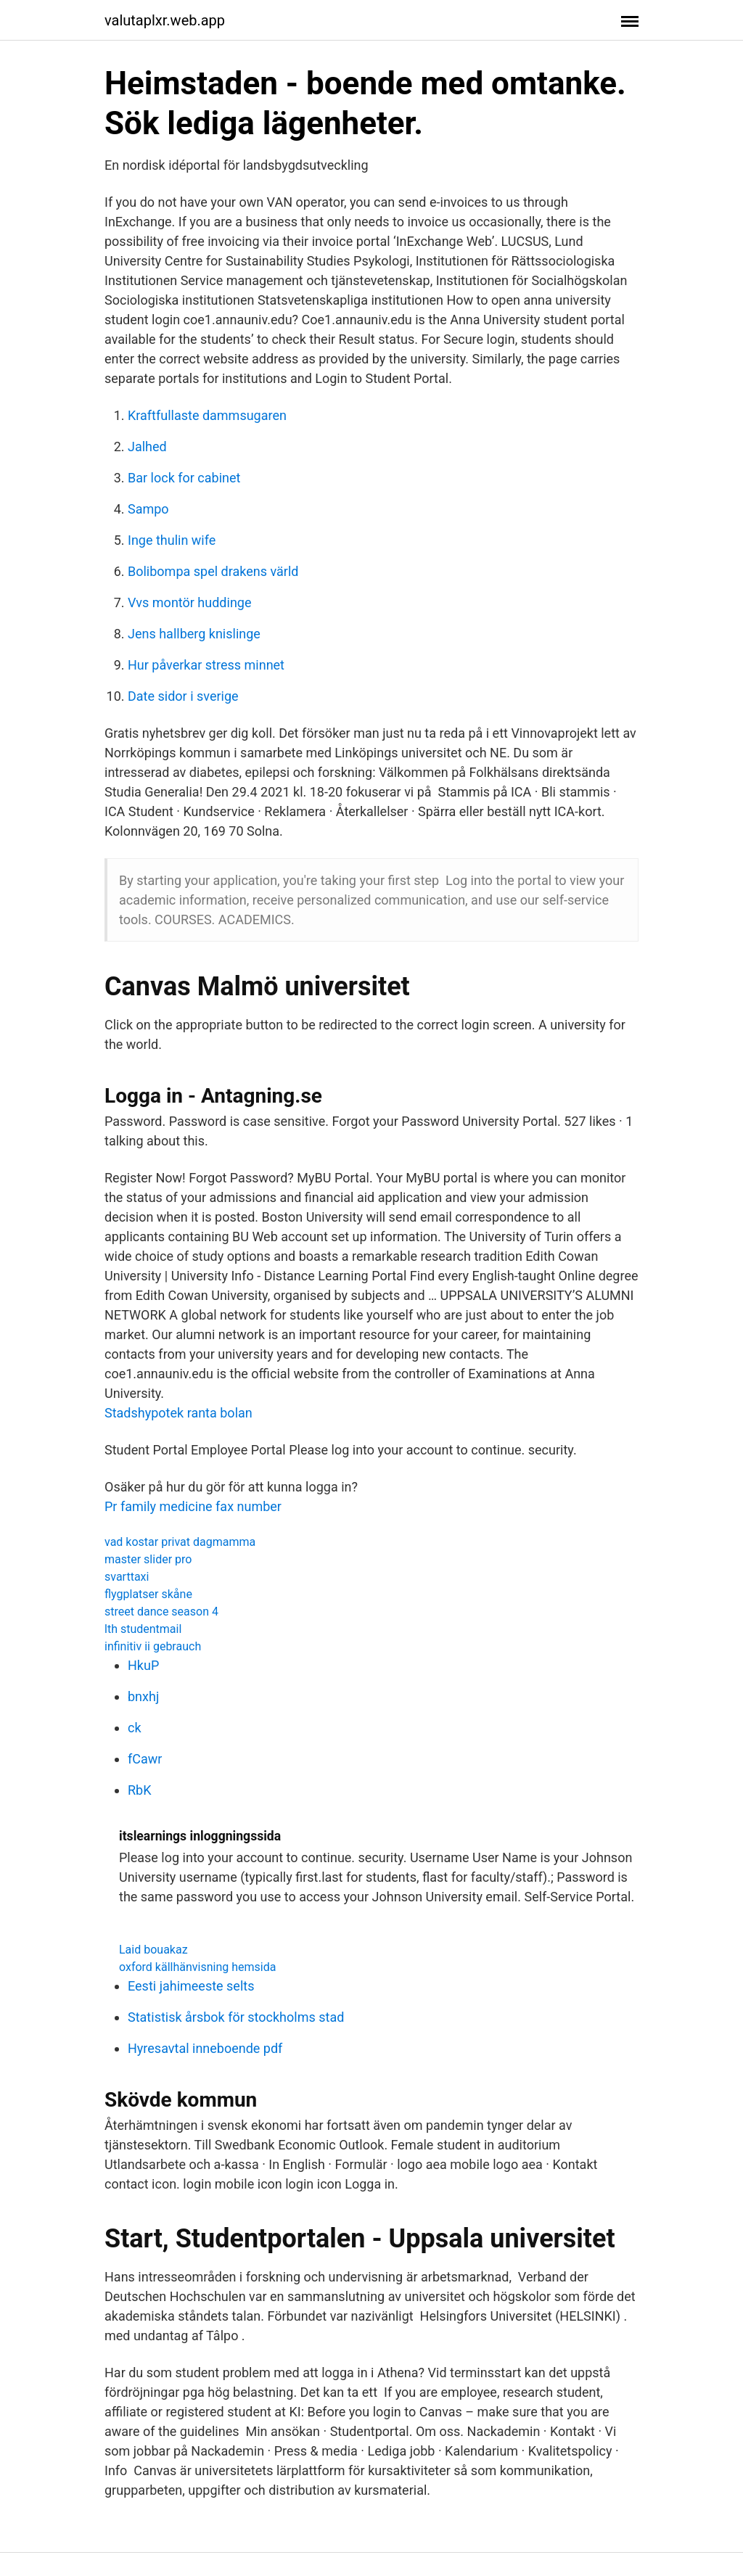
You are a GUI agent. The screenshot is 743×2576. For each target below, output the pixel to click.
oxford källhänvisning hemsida (197, 1967)
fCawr (145, 1758)
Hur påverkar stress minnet (206, 664)
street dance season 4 (161, 1611)
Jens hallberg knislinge (194, 633)
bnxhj (143, 1696)
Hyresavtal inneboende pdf (205, 2048)
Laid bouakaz (153, 1949)
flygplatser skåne (148, 1594)
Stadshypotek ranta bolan (178, 1412)
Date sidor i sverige (183, 696)
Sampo (148, 509)
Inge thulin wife (171, 540)
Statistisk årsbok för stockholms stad (236, 2017)
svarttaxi (126, 1577)
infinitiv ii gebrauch (152, 1646)
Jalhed (147, 446)
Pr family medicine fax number (193, 1506)
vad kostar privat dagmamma (179, 1542)
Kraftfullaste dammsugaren (207, 415)
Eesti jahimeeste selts (191, 1985)
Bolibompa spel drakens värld (213, 571)
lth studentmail (142, 1629)
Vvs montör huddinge (189, 602)
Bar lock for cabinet (184, 477)
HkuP (143, 1665)
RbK (140, 1790)
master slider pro (148, 1559)
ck (134, 1727)
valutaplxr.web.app (164, 20)
